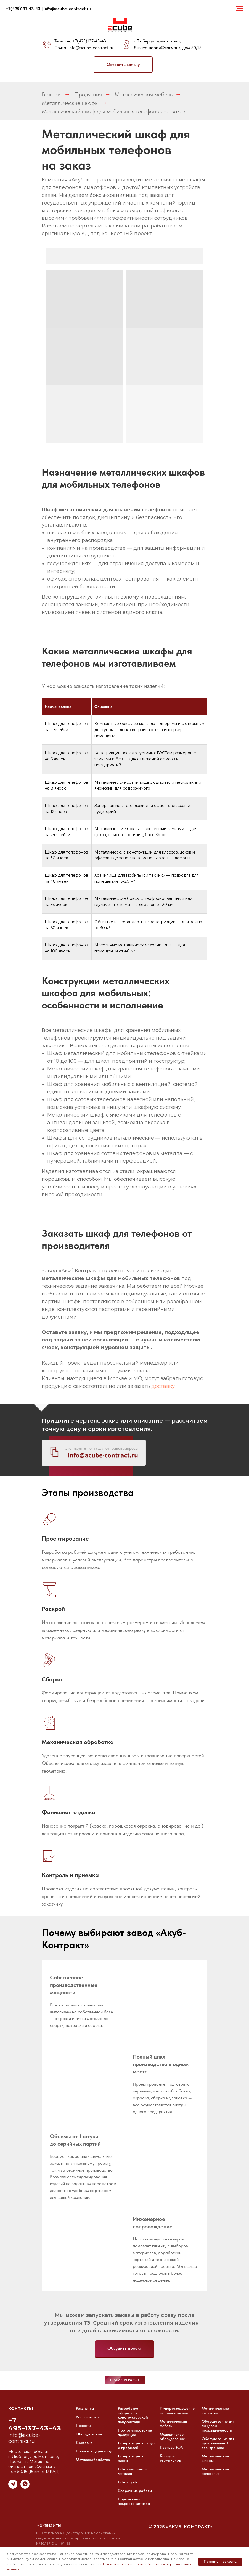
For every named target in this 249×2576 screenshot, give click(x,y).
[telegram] (12, 2487)
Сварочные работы (135, 2490)
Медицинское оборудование (172, 2436)
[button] (123, 64)
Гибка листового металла (132, 2471)
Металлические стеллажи (215, 2410)
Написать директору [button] (94, 2451)
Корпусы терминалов (170, 2458)
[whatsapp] (25, 2487)
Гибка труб (127, 2482)
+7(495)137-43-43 (89, 41)
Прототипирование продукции (135, 2432)
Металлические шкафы (70, 102)
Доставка (84, 2442)
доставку (163, 1386)
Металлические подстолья (215, 2471)
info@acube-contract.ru (90, 47)
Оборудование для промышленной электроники (218, 2443)
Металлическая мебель (144, 94)
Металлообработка (93, 2459)
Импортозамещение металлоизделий (177, 2410)
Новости (83, 2425)
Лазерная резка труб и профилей (136, 2445)
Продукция (88, 94)
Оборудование (89, 2434)
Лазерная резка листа (132, 2458)
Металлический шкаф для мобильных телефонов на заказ (113, 111)
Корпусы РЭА (171, 2447)
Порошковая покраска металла (134, 2501)
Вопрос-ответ (87, 2417)
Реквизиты (85, 2408)
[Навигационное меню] (239, 9)
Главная (52, 94)
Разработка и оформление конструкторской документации (133, 2415)
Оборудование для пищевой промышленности (218, 2425)
